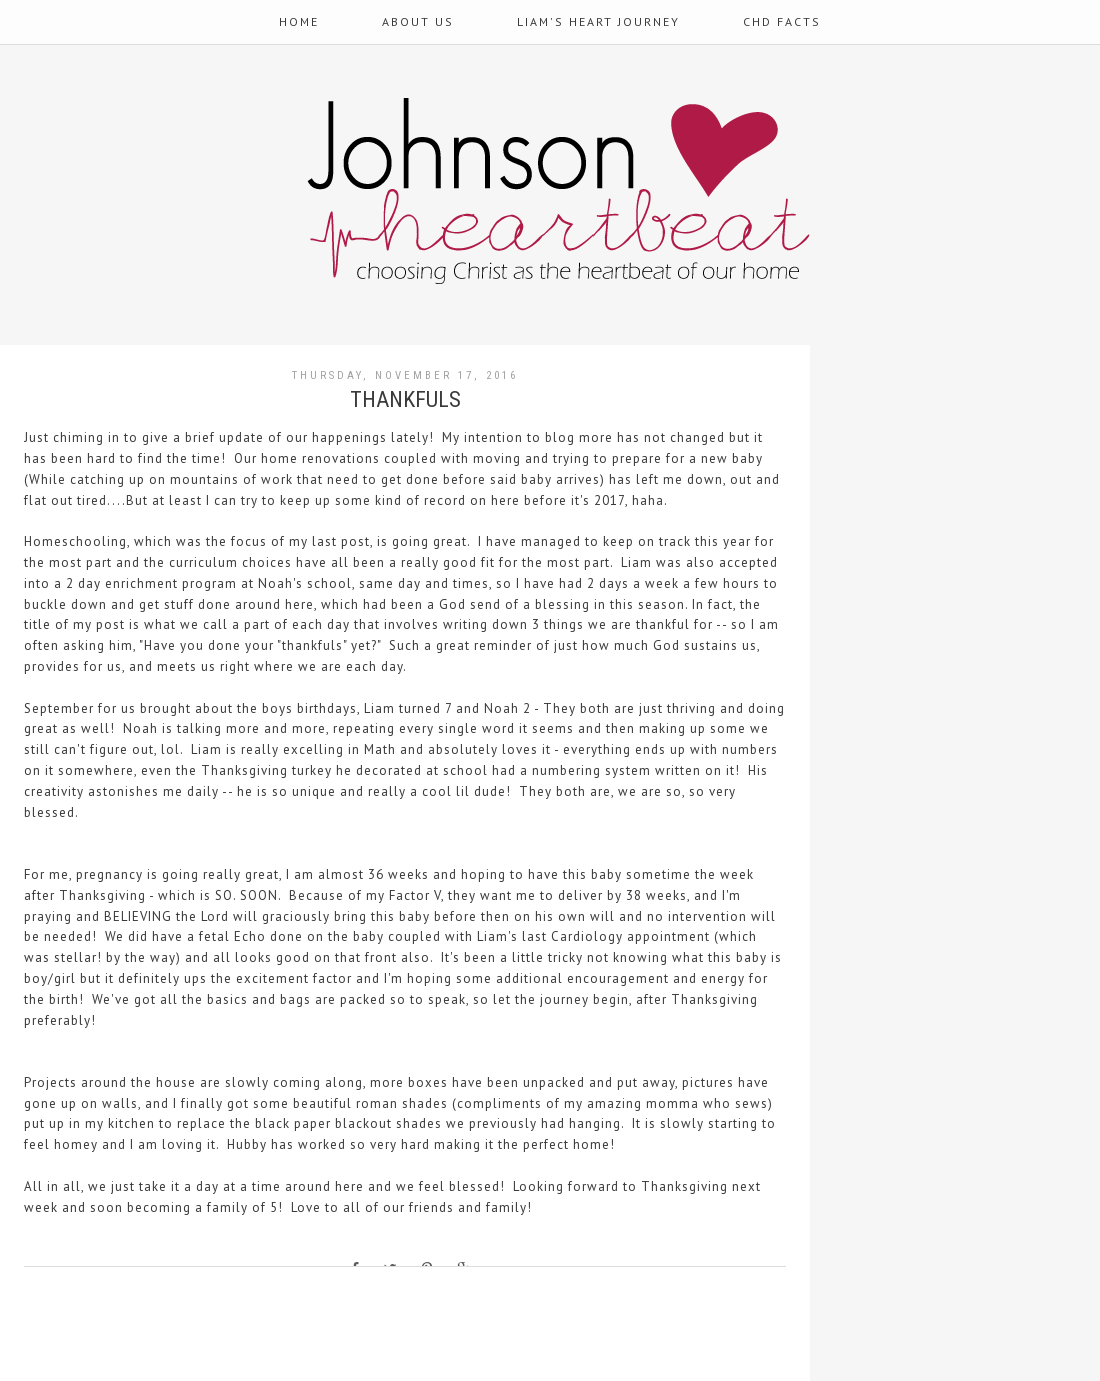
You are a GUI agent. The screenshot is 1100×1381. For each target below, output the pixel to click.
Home (299, 21)
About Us (418, 21)
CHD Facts (782, 21)
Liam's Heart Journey (598, 21)
